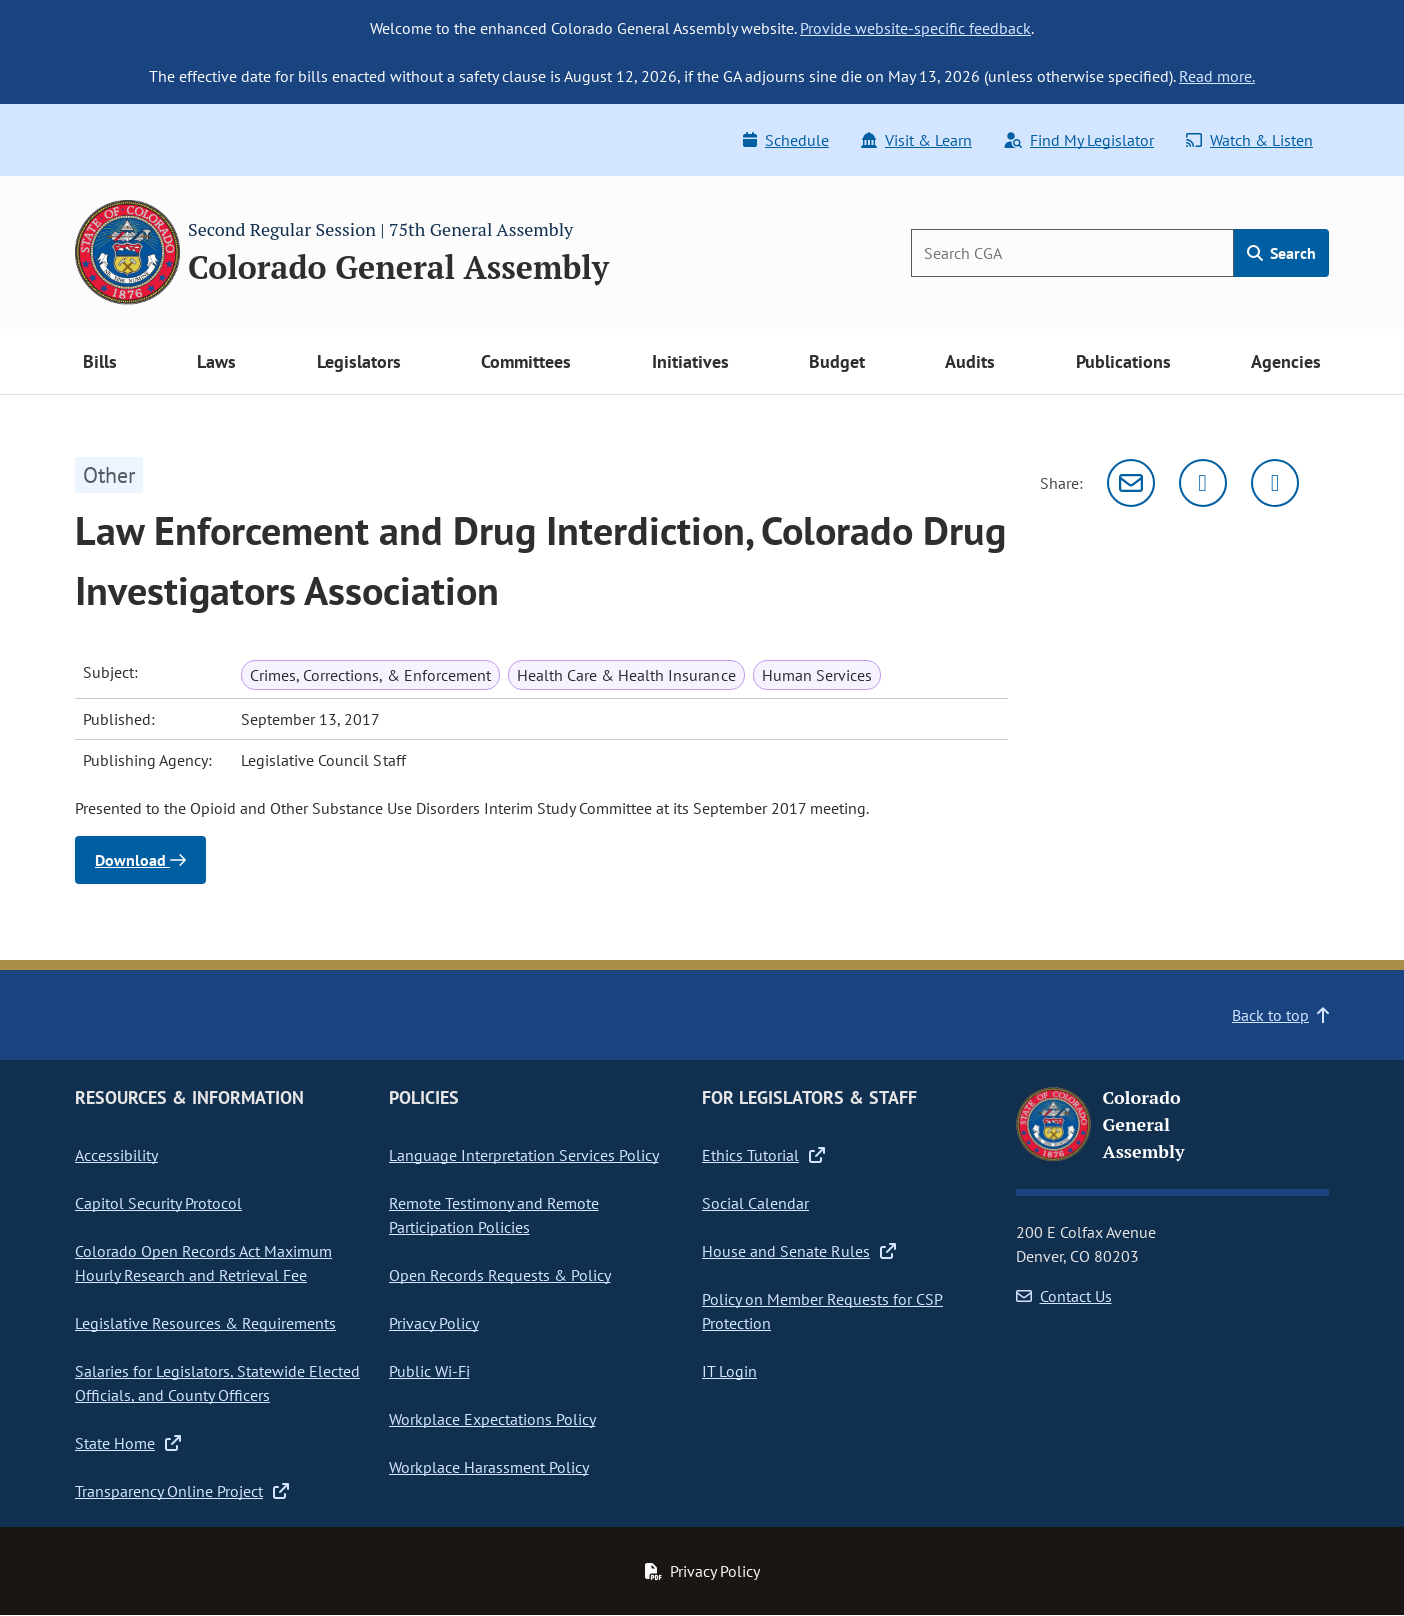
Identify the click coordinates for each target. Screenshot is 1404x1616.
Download (140, 860)
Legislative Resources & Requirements (205, 1323)
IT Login (729, 1371)
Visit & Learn (916, 140)
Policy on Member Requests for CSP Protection (822, 1311)
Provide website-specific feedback (915, 28)
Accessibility (116, 1155)
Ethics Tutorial (763, 1155)
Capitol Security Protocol (158, 1203)
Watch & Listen (1249, 140)
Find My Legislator (1079, 140)
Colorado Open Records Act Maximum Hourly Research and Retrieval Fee (203, 1263)
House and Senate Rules (799, 1251)
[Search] (1072, 253)
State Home (128, 1443)
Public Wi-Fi (429, 1371)
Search (1281, 253)
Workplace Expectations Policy (492, 1419)
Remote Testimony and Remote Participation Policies (494, 1215)
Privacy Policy (434, 1323)
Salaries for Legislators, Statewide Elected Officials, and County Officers (217, 1383)
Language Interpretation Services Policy (524, 1155)
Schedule (786, 140)
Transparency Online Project (182, 1491)
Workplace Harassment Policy (489, 1467)
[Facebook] (1275, 483)
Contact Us (1064, 1296)
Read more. (1217, 76)
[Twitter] (1203, 483)
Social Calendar (755, 1203)
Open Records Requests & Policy (500, 1275)
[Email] (1131, 483)
